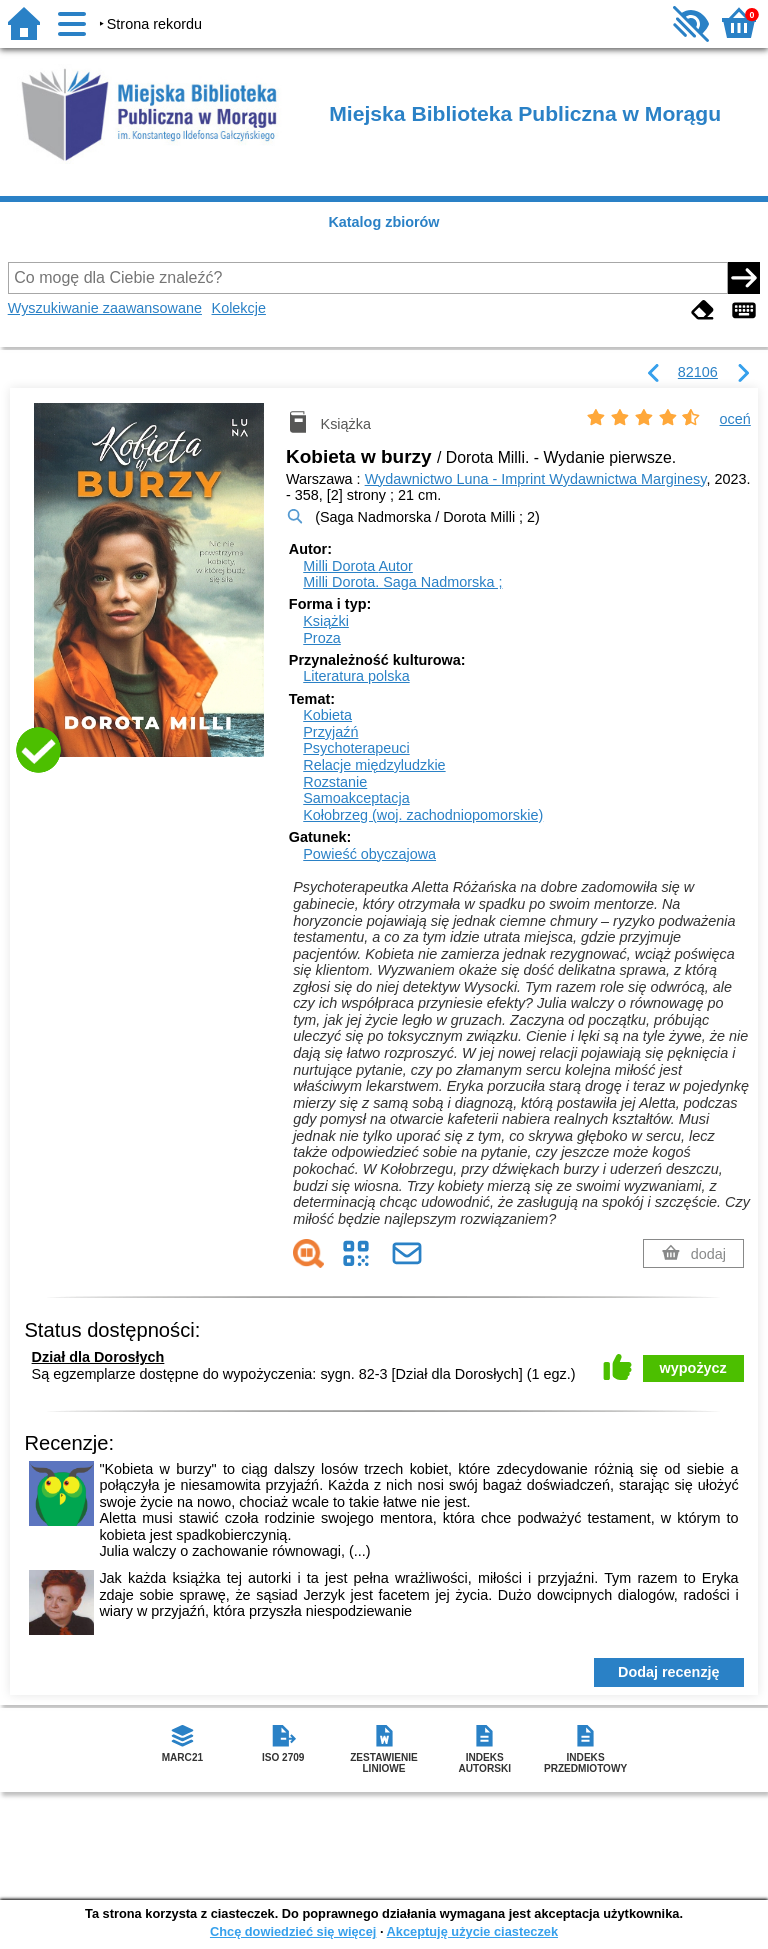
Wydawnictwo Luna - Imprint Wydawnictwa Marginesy (536, 479)
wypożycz (693, 1368)
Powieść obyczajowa (369, 854)
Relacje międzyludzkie (374, 765)
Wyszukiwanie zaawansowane (105, 308)
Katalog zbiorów (383, 222)
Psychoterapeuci (356, 748)
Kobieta (327, 715)
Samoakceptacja (356, 798)
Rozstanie (335, 782)
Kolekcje (239, 308)
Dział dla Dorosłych (98, 1357)
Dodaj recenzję (669, 1672)
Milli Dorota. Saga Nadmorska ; (402, 582)
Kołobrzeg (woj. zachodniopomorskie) (423, 815)
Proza (322, 638)
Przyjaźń (330, 732)
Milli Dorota (358, 566)
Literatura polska (356, 676)
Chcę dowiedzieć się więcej (293, 1931)
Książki (326, 621)
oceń (735, 419)
